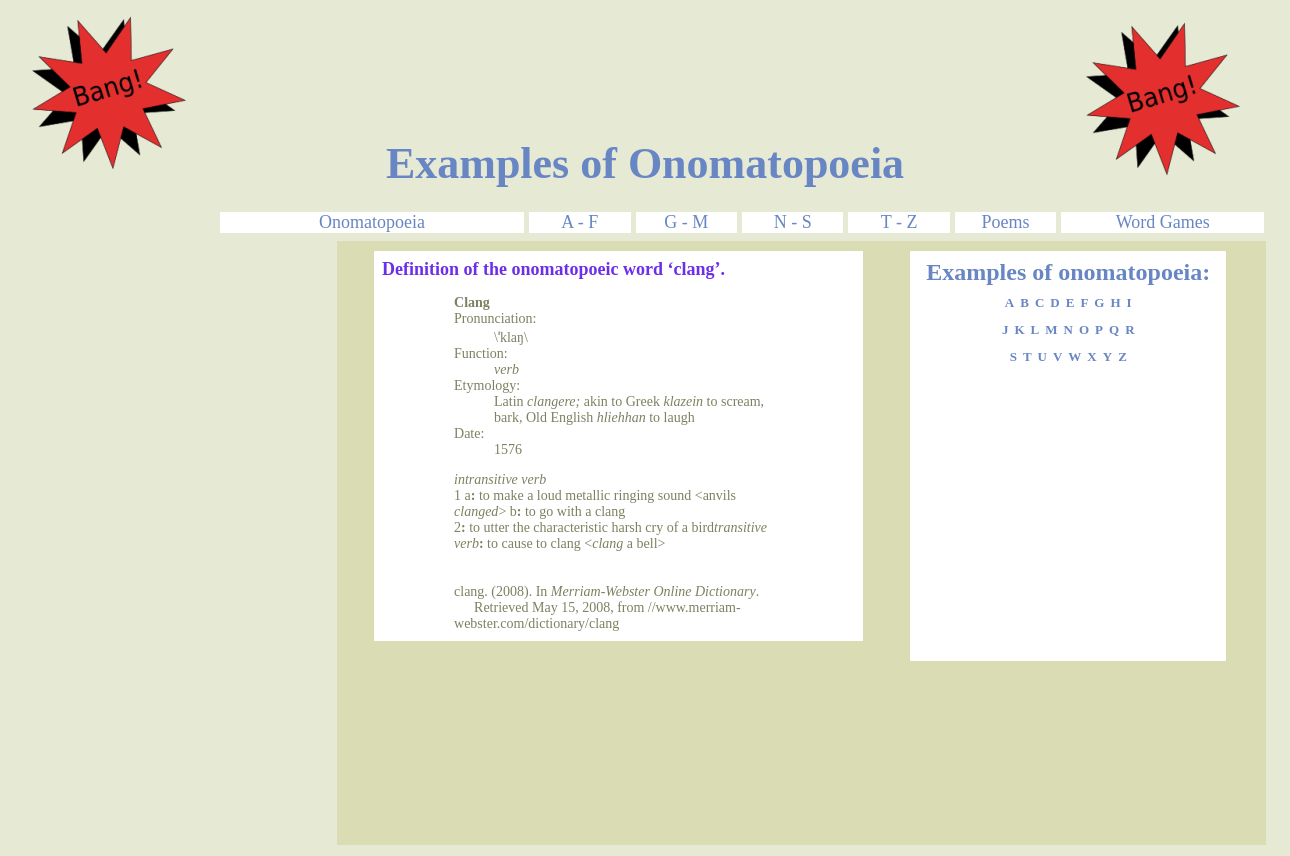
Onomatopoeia (372, 222)
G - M (686, 222)
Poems (1006, 222)
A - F (579, 222)
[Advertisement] (645, 53)
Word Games (1163, 222)
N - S (793, 222)
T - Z (899, 222)
